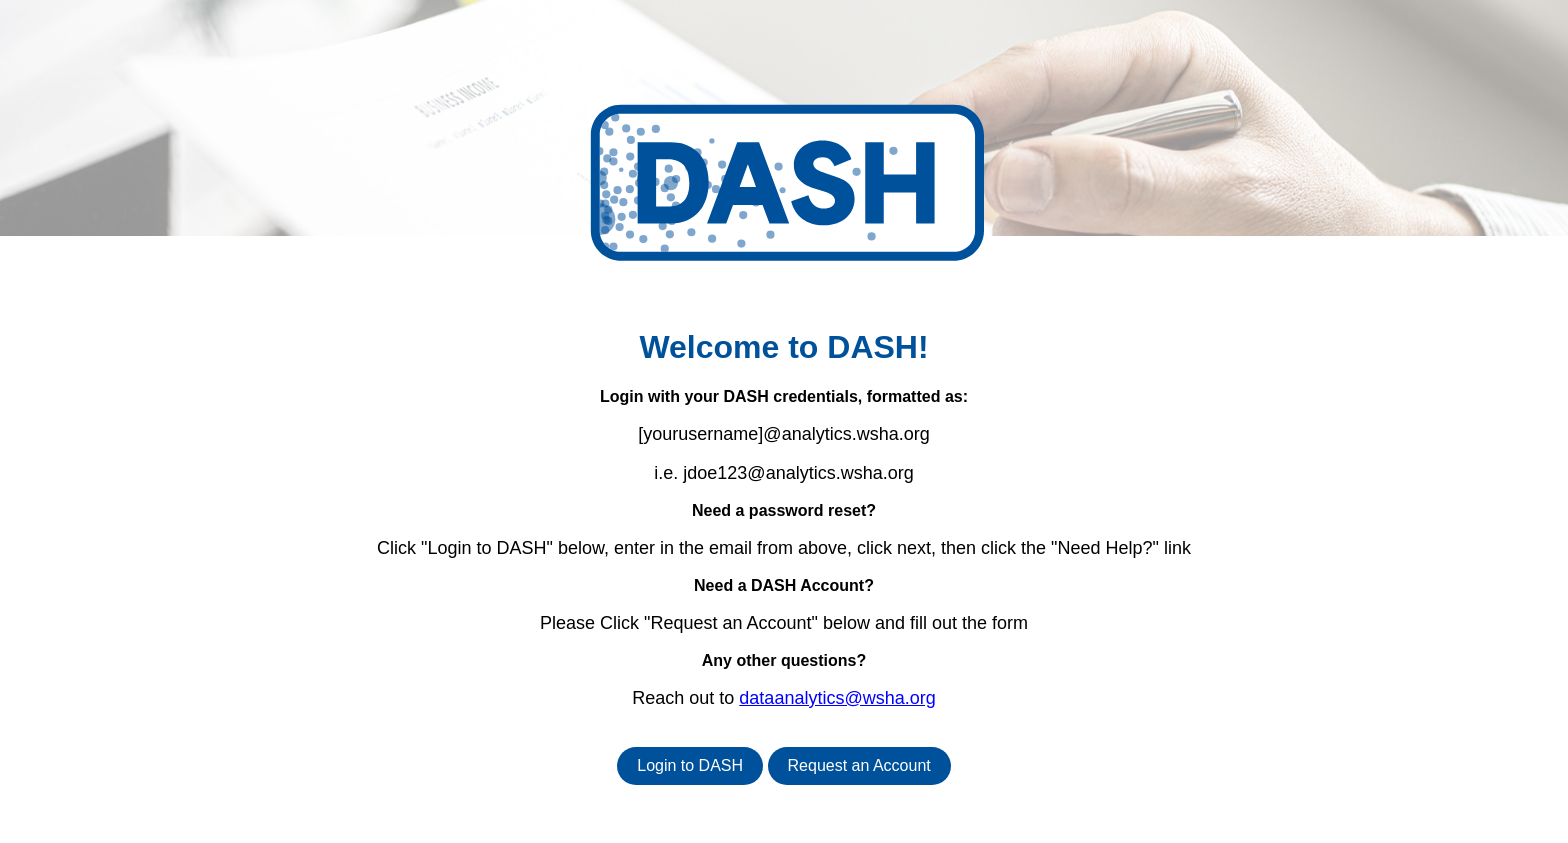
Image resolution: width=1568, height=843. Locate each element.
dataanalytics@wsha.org (837, 698)
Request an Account (859, 765)
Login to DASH (690, 765)
